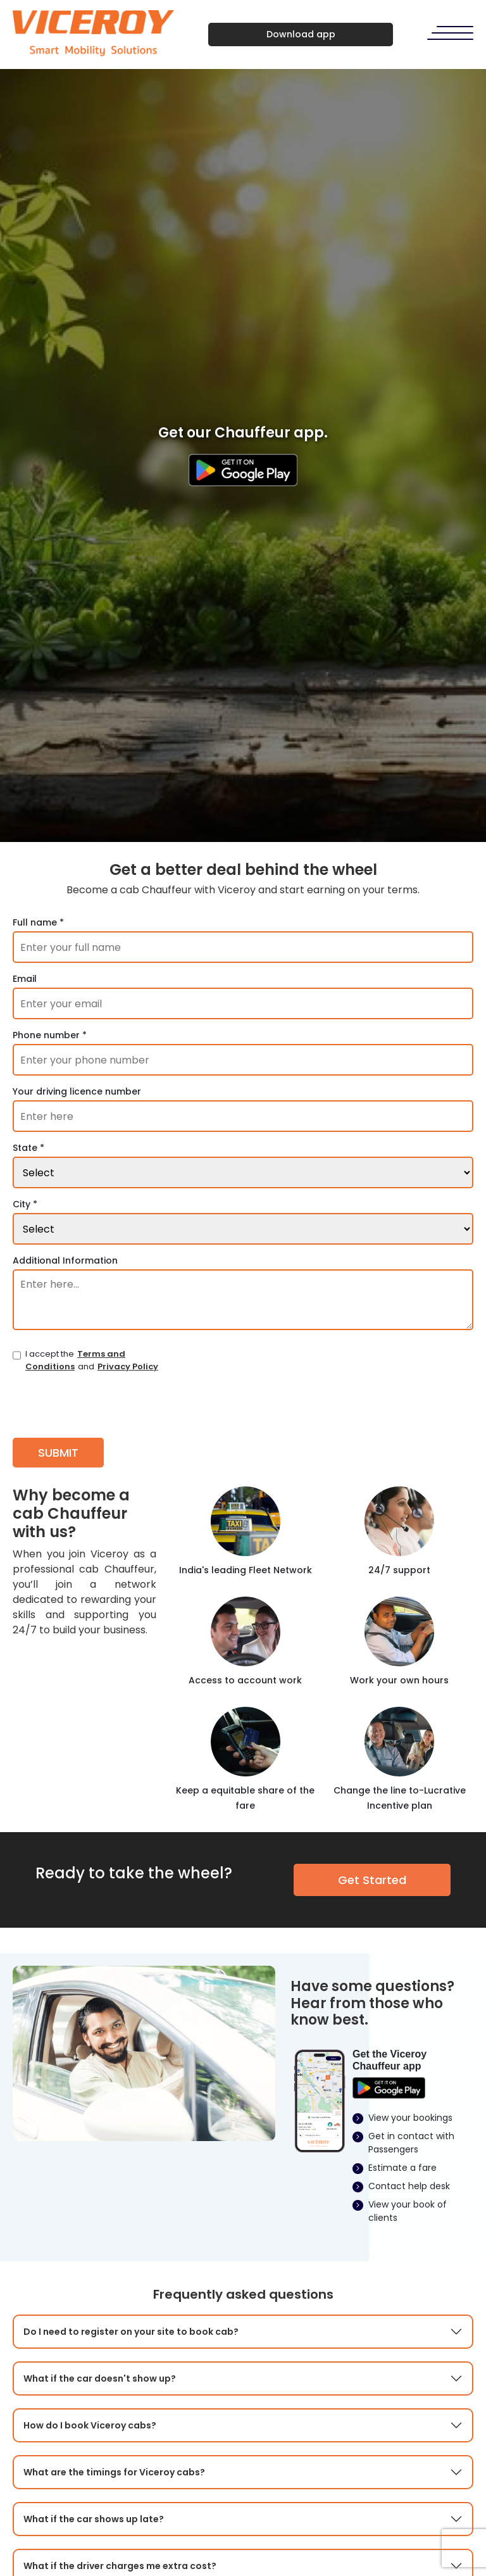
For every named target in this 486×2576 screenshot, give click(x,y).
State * (28, 1147)
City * (25, 1204)
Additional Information (65, 1260)
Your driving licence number (77, 1091)
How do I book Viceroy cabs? (89, 2425)
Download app (300, 34)
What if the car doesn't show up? (99, 2378)
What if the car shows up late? (93, 2519)
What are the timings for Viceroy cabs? (114, 2472)
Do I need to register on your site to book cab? (131, 2331)
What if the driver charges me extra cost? (119, 2566)
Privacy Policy (127, 1366)
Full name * (38, 922)
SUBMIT (58, 1453)
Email (25, 978)
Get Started (372, 1880)
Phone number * (50, 1035)
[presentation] (109, 1403)
